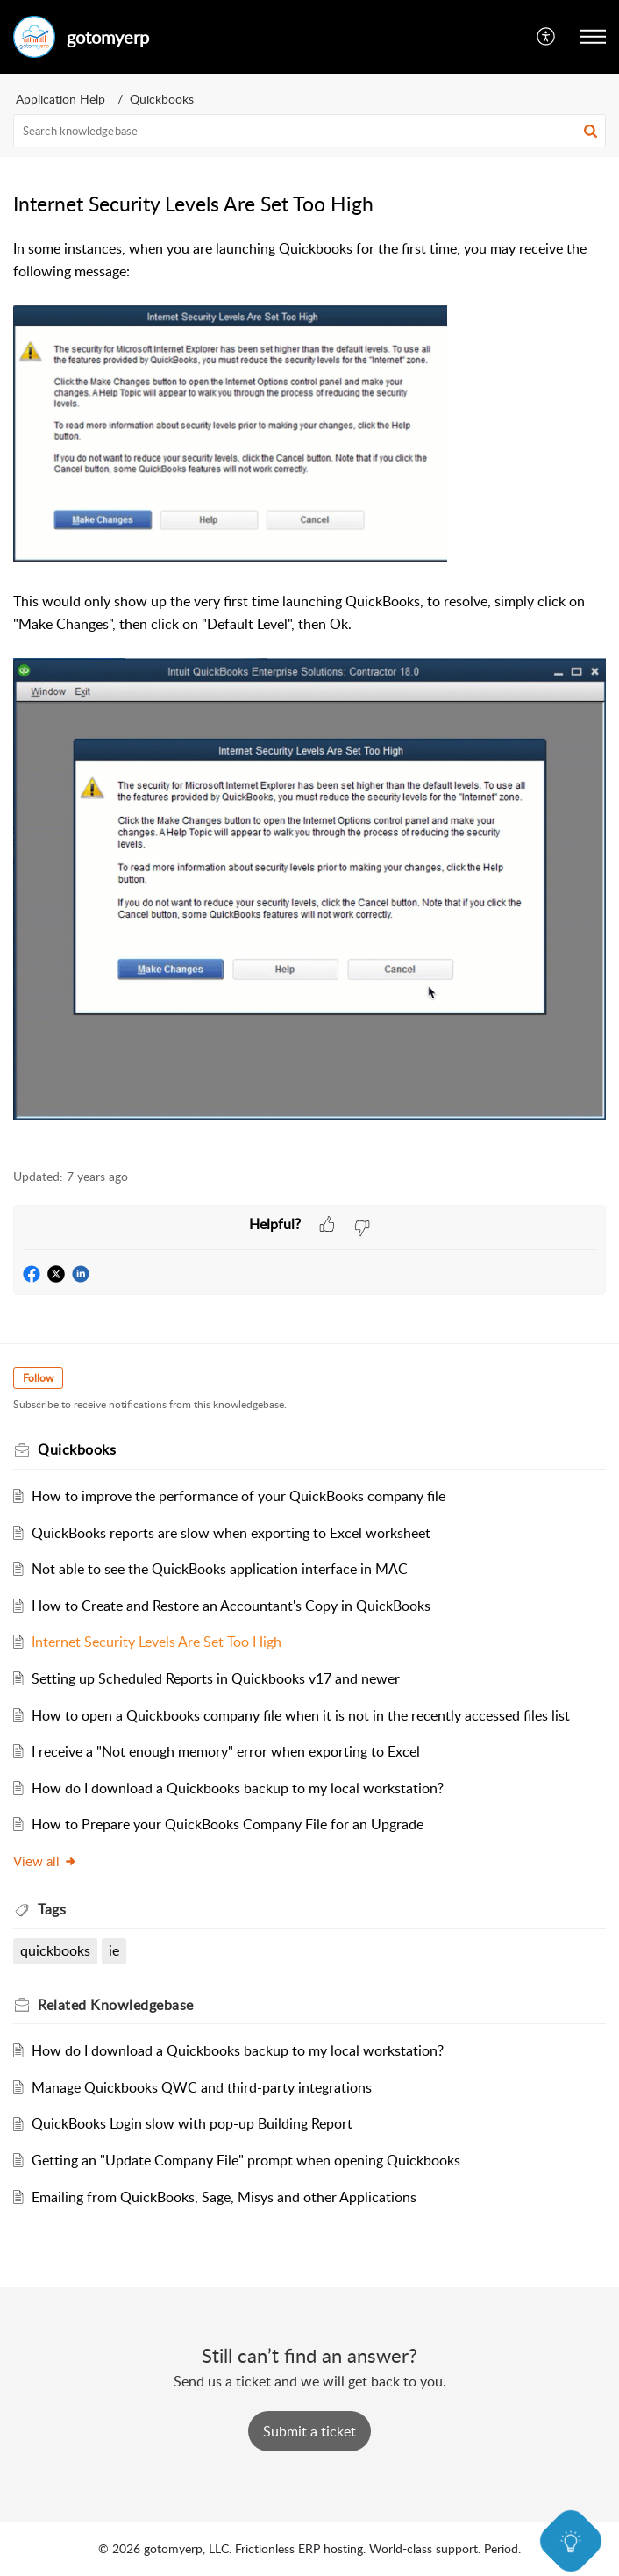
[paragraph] (309, 693)
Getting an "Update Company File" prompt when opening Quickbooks (246, 2160)
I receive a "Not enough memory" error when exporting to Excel (226, 1751)
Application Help (60, 98)
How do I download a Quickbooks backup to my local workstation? (238, 1788)
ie (114, 1950)
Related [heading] (116, 2004)
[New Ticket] (309, 2431)
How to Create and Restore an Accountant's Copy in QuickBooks (231, 1605)
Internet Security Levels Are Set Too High (156, 1641)
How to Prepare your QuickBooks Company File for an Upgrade (227, 1824)
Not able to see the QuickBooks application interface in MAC (220, 1568)
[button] (546, 37)
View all (45, 1861)
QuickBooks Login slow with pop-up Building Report (192, 2123)
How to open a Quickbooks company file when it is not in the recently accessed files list (301, 1715)
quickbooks (55, 1950)
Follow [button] (38, 1377)
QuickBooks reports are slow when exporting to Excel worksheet (231, 1532)
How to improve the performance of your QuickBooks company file (238, 1496)
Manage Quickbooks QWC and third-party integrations (202, 2087)
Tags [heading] (52, 1909)
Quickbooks (162, 98)
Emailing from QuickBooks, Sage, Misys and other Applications (224, 2197)
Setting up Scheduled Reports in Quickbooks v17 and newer (216, 1678)
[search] (309, 130)
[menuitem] (546, 37)
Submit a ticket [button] (309, 2431)
